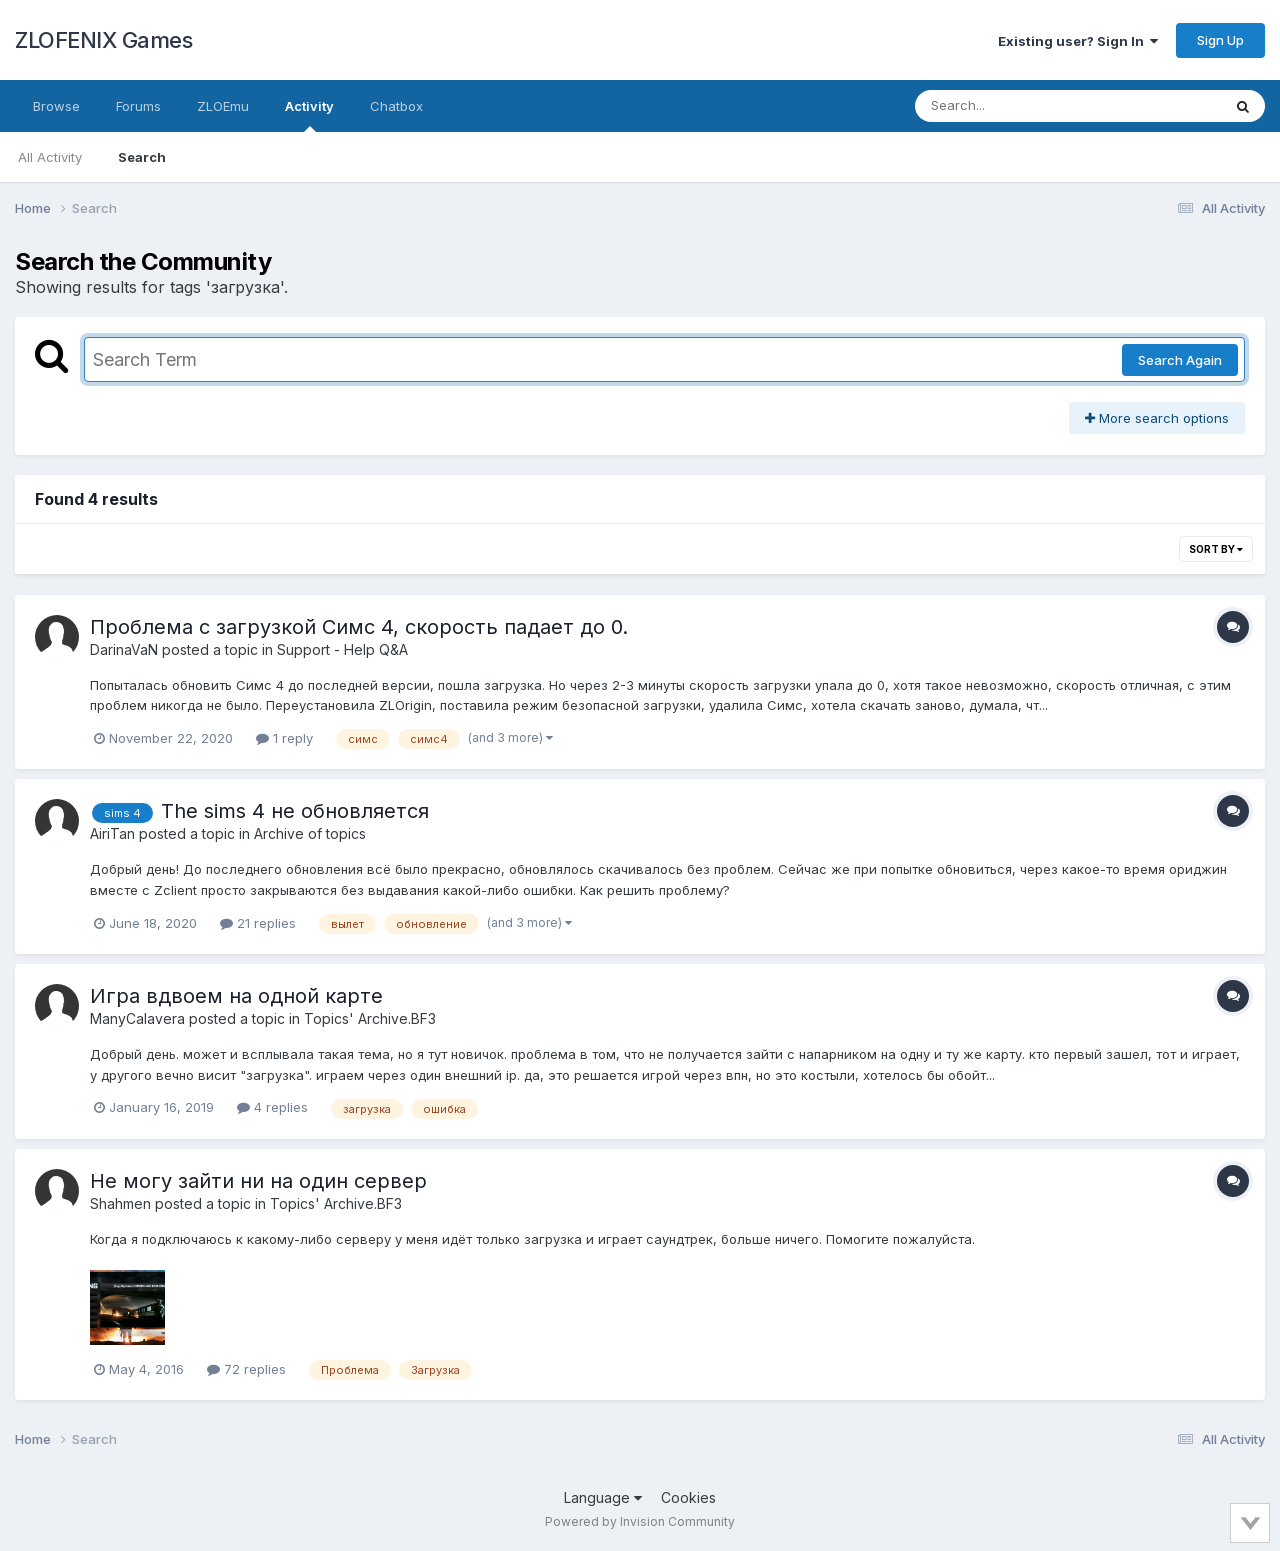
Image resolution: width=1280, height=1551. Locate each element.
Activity (309, 115)
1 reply (284, 738)
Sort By (1216, 549)
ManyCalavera (137, 1018)
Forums (138, 106)
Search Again (1180, 360)
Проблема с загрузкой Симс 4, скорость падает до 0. (359, 627)
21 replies (258, 923)
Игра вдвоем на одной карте (236, 996)
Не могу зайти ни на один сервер (258, 1181)
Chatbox (396, 106)
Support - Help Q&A (342, 649)
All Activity (50, 157)
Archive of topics (310, 833)
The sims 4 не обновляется (295, 811)
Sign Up (1220, 40)
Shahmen (120, 1203)
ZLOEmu (223, 106)
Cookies (688, 1497)
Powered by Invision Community (640, 1521)
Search (142, 157)
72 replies (246, 1369)
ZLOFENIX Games (103, 40)
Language (603, 1497)
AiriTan (112, 833)
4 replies (272, 1107)
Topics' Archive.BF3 (370, 1018)
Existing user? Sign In (1078, 41)
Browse (56, 106)
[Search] (1013, 106)
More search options (1157, 418)
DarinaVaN (124, 649)
